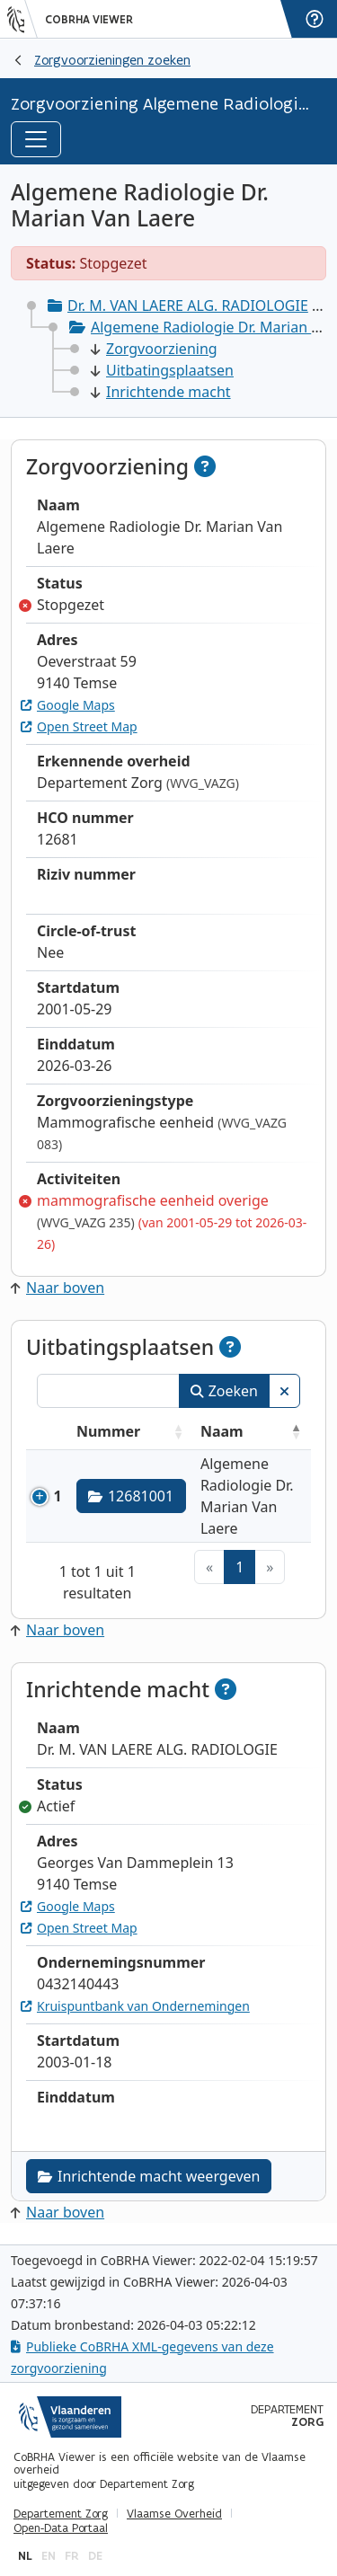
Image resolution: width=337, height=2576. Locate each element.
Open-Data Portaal (60, 2528)
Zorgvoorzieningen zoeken (112, 59)
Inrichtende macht (161, 392)
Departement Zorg (60, 2514)
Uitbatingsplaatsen (162, 370)
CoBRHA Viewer (89, 20)
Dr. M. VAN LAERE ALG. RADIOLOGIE (187, 305)
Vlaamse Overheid (174, 2514)
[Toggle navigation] (36, 139)
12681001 (130, 1496)
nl (25, 2555)
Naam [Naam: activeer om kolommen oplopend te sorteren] (222, 1431)
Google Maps (68, 704)
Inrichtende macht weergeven (149, 2176)
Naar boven (57, 1287)
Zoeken (224, 1391)
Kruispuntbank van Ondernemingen (135, 2005)
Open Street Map (79, 726)
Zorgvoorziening (154, 349)
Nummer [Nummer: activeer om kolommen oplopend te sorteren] (108, 1431)
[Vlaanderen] (22, 19)
